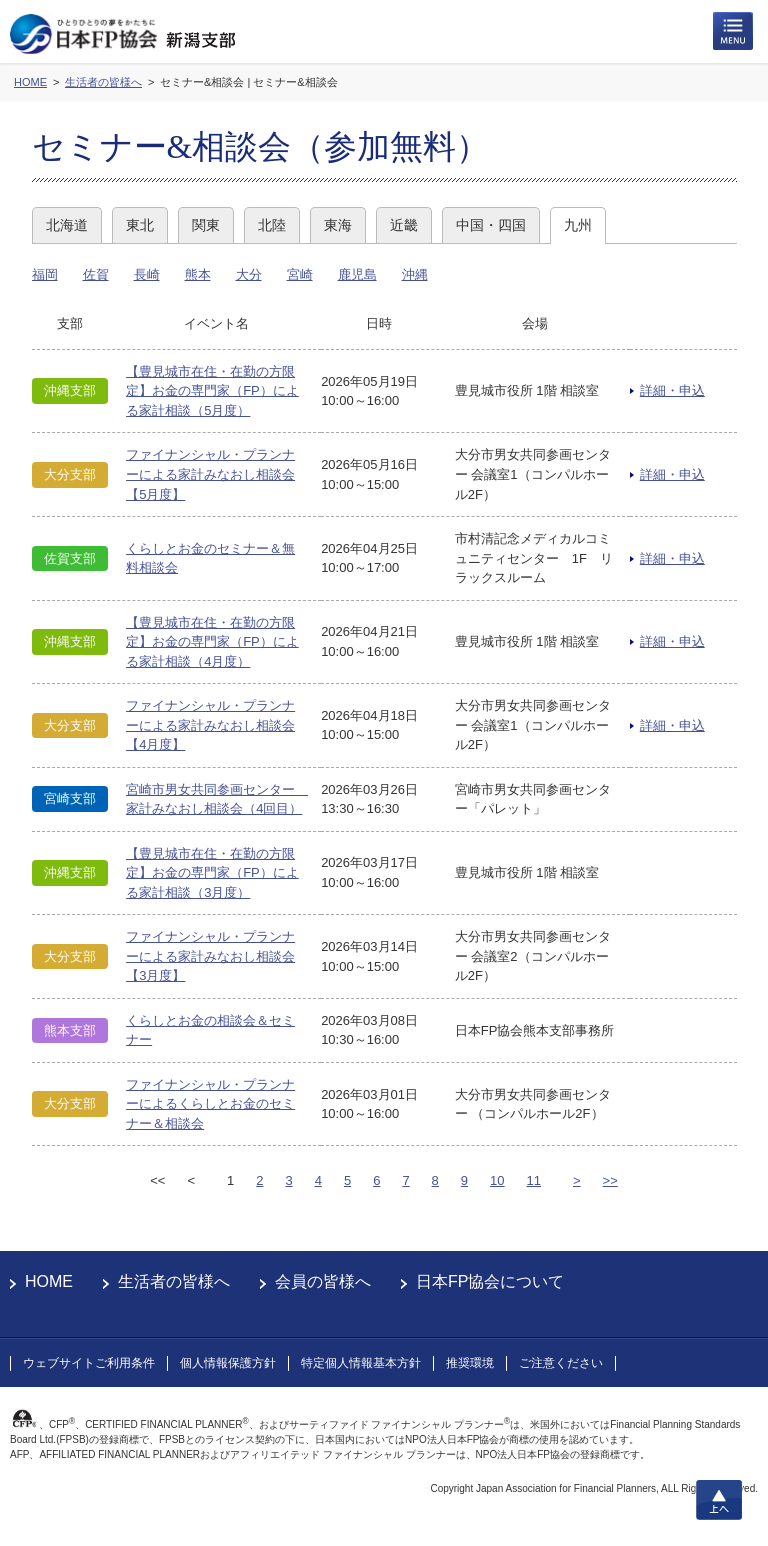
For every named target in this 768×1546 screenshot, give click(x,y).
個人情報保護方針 (228, 1363)
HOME (49, 1281)
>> (610, 1180)
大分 (249, 274)
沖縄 (415, 274)
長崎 (147, 274)
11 (534, 1180)
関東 (206, 225)
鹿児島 (357, 274)
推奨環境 (470, 1363)
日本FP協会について (490, 1281)
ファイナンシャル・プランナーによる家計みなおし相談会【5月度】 (210, 474)
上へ (719, 1500)
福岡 (45, 274)
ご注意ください (561, 1363)
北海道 (67, 225)
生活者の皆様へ (174, 1281)
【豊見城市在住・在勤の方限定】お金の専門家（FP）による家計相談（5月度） (212, 391)
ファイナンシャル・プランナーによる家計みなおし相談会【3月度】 (210, 956)
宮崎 (300, 274)
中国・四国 (491, 225)
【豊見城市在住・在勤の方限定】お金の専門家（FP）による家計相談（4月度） (212, 642)
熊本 (198, 274)
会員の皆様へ (323, 1281)
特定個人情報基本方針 (361, 1363)
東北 (140, 225)
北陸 (272, 225)
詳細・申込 (672, 390)
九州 (578, 225)
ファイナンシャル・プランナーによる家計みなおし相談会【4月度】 (210, 725)
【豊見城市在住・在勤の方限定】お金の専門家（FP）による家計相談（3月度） (212, 873)
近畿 (404, 225)
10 (497, 1180)
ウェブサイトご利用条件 (89, 1363)
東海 (338, 225)
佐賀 (96, 274)
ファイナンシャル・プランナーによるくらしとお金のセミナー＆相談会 (210, 1104)
